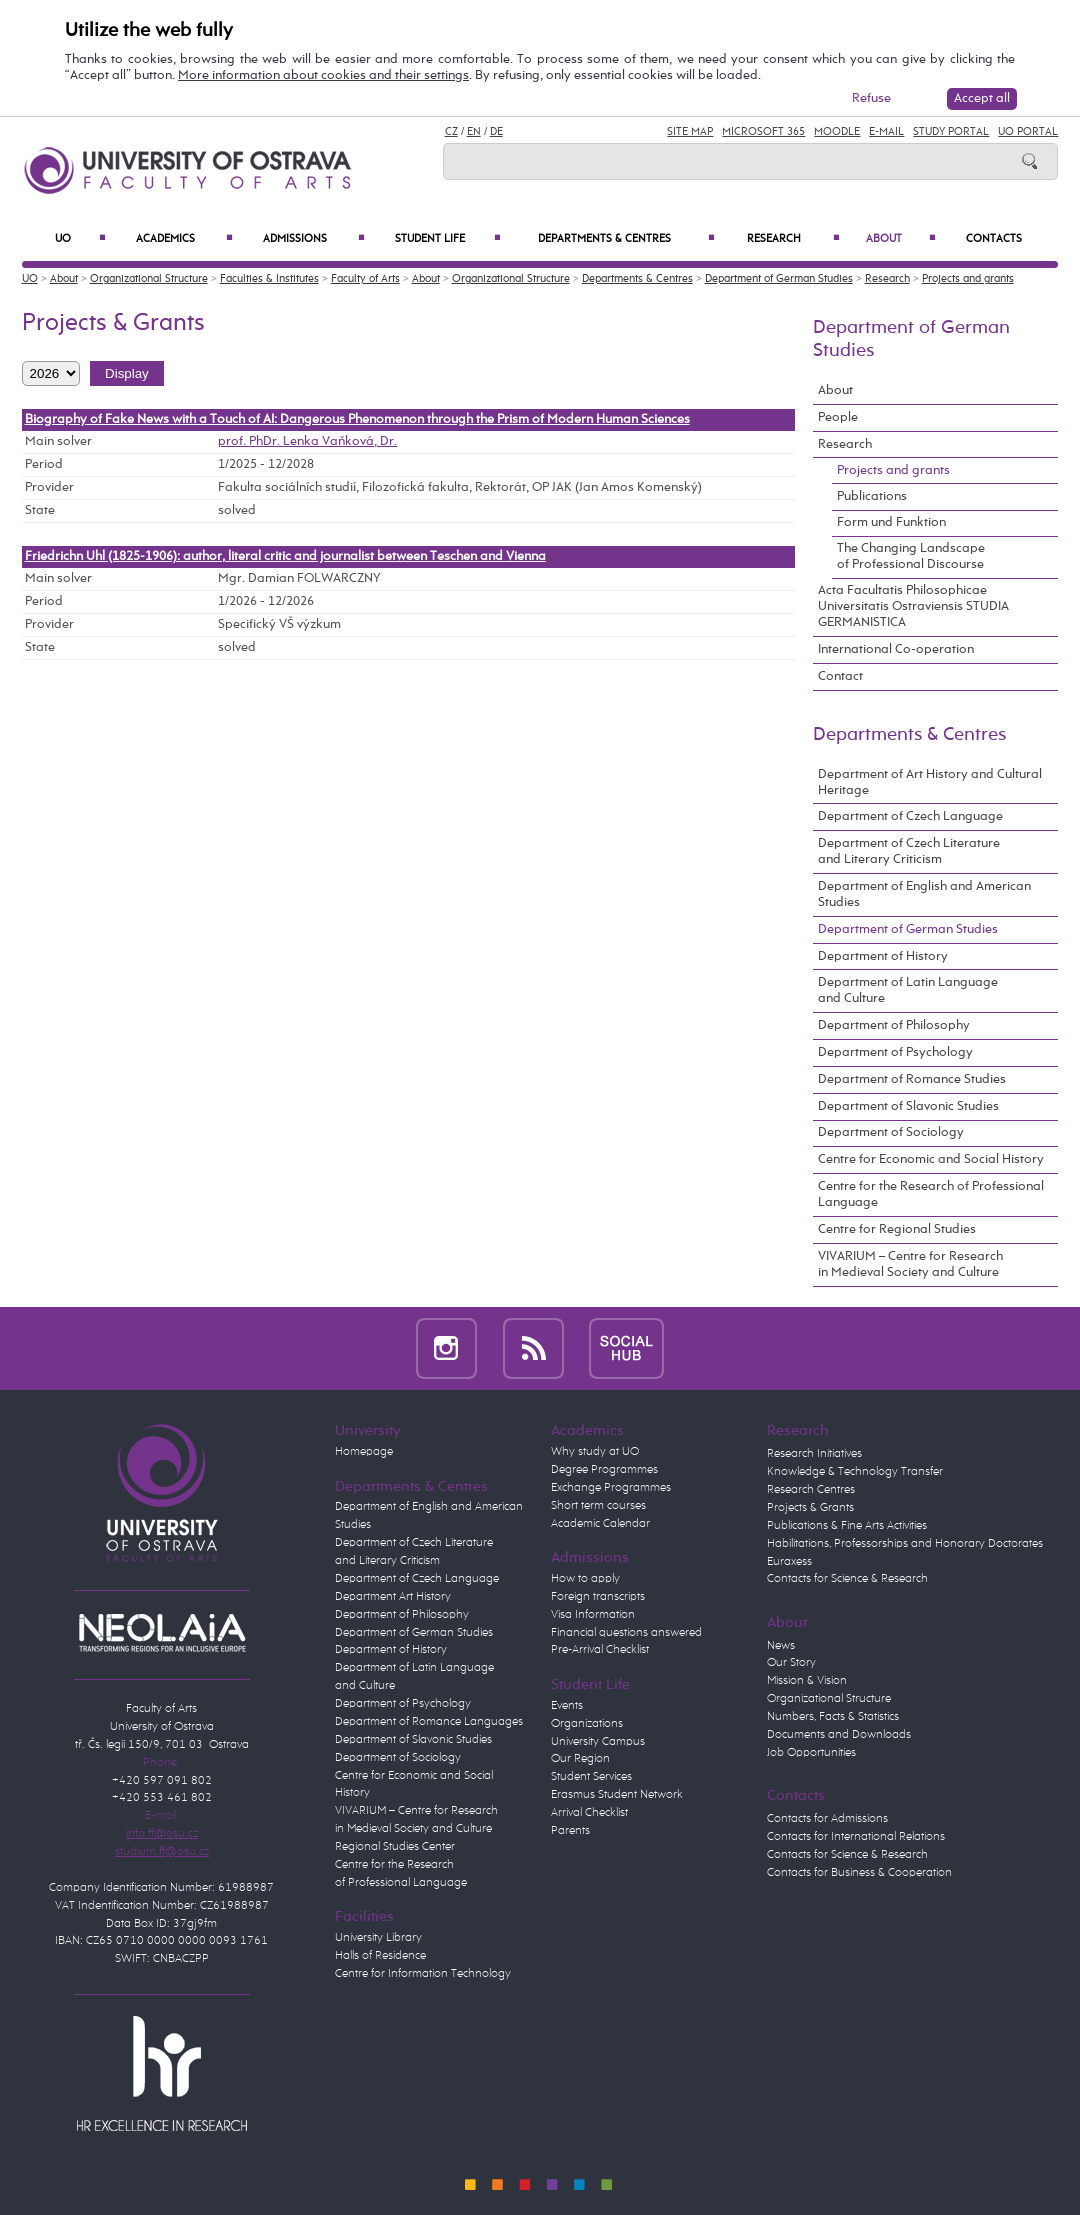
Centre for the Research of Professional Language (931, 1194)
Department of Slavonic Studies (908, 1106)
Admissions (314, 239)
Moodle (837, 132)
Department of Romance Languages (429, 1722)
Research (793, 239)
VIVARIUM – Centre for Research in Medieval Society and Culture (910, 1264)
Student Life (448, 239)
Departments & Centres (626, 239)
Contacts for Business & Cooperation (859, 1873)
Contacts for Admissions (827, 1819)
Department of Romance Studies (912, 1079)
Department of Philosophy (894, 1025)
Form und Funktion (891, 522)
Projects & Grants (810, 1508)
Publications (872, 496)
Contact (840, 676)
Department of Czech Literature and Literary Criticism (909, 851)
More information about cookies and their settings (323, 75)
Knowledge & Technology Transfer (855, 1472)
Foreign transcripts (598, 1597)
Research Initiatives (814, 1454)
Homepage (364, 1452)
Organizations (587, 1724)
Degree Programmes (604, 1470)
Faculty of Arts (365, 279)
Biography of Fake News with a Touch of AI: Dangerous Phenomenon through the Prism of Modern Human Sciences (357, 419)
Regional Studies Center (395, 1847)
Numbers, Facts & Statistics (833, 1717)
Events (567, 1706)
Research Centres (811, 1490)
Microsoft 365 (763, 132)
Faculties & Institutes (269, 279)
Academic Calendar (600, 1524)
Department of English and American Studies (924, 894)
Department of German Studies (779, 279)
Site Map (690, 132)
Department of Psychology (895, 1052)
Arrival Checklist (589, 1813)
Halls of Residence (380, 1956)
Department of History (883, 956)
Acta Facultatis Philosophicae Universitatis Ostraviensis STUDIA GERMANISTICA (913, 606)
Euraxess (789, 1562)
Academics (184, 239)
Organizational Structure (149, 279)
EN (474, 132)
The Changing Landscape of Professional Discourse (911, 556)
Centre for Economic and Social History (931, 1159)
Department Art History (393, 1597)
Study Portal (951, 132)
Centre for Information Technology (423, 1974)
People (838, 417)
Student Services (591, 1777)
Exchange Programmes (611, 1488)
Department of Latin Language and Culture (908, 990)
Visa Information (593, 1615)
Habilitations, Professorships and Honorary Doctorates (905, 1544)
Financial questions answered (626, 1633)
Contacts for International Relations (856, 1837)
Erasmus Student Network (617, 1795)
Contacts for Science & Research (847, 1579)
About (900, 239)
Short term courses (598, 1506)
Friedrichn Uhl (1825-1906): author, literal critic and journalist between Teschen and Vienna (285, 556)
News (781, 1646)
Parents (570, 1831)
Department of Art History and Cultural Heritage (930, 782)
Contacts (994, 239)
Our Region (580, 1759)
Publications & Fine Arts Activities (847, 1526)
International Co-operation (896, 649)
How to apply (585, 1579)
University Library (378, 1938)
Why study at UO (595, 1452)
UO (80, 239)
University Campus (598, 1742)
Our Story (791, 1663)
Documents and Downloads (839, 1735)
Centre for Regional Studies (897, 1229)
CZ (451, 132)
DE (496, 132)
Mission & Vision (807, 1681)
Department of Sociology (891, 1132)
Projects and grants (968, 279)
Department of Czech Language (910, 816)
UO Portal (1028, 132)
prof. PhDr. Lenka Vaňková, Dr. (307, 441)
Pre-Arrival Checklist (600, 1650)
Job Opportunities (811, 1753)
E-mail (886, 132)
